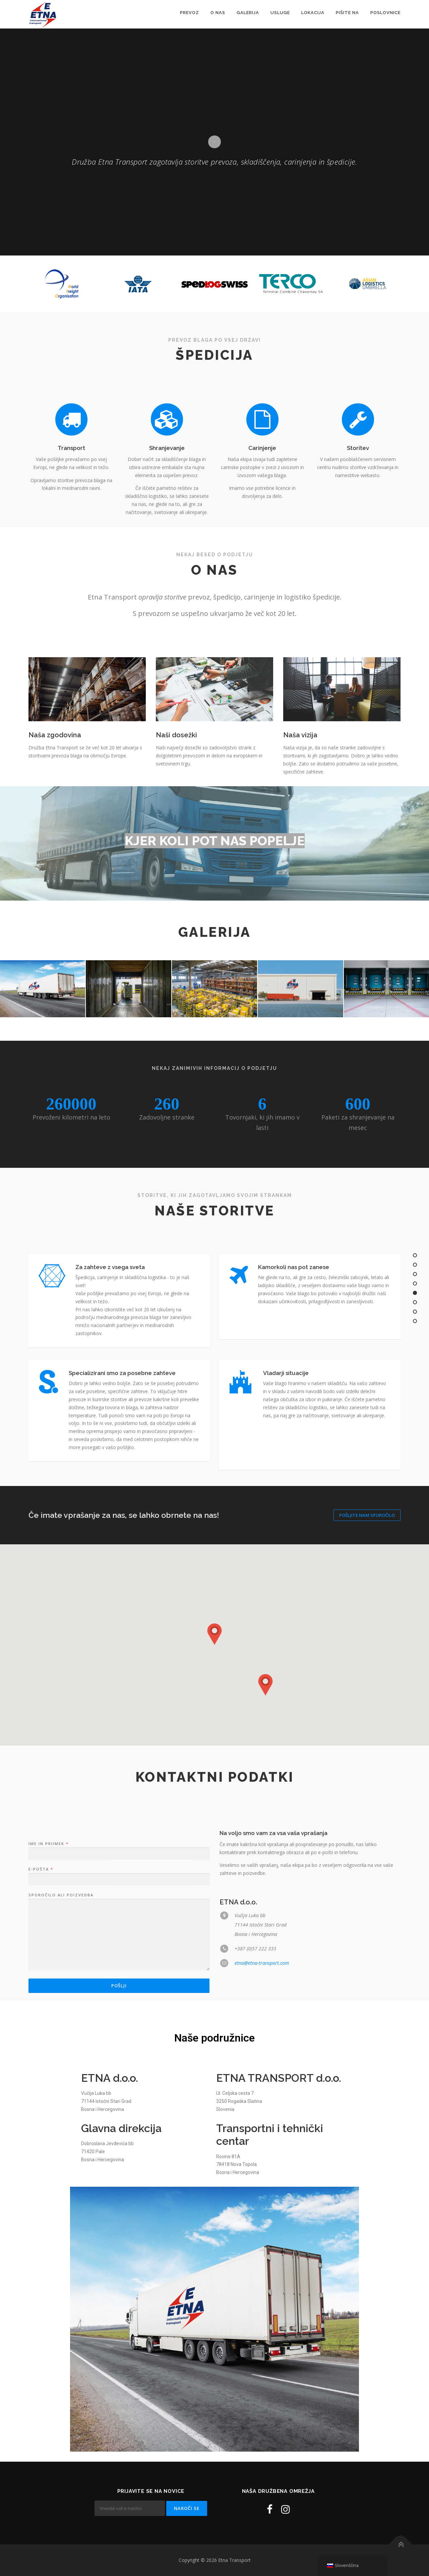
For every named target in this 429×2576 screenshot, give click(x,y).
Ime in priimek (48, 1991)
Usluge (280, 12)
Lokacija (312, 12)
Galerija (248, 12)
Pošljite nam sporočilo (367, 1515)
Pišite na (347, 12)
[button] (214, 1634)
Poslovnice (385, 12)
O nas (217, 12)
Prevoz (189, 12)
